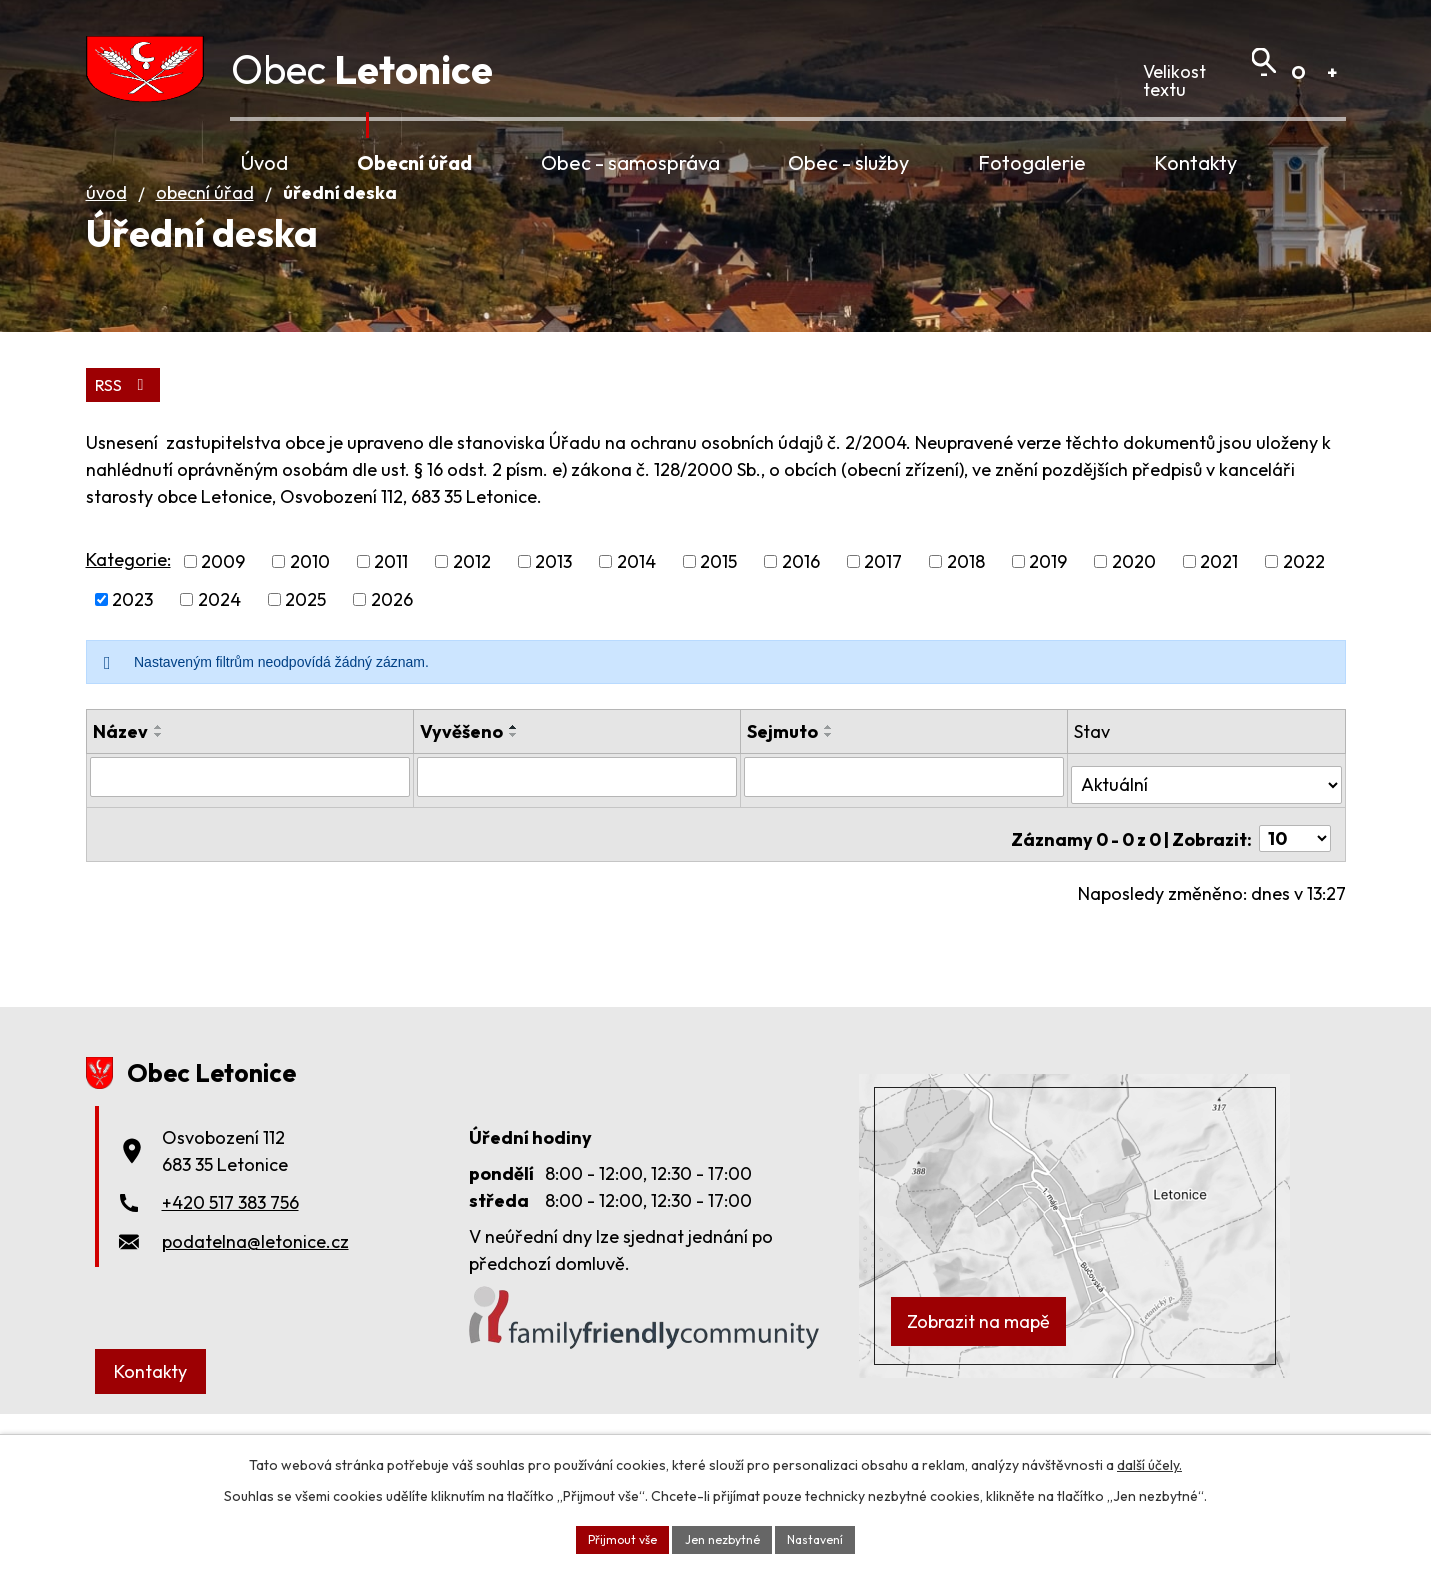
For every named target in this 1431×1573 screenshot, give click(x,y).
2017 (883, 638)
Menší (1264, 72)
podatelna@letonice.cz (255, 1301)
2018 (966, 638)
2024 (219, 676)
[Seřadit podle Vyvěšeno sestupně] (514, 812)
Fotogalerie (1032, 162)
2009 (223, 638)
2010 (310, 638)
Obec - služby (848, 162)
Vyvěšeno (461, 808)
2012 (472, 638)
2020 (1134, 638)
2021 (1219, 638)
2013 (553, 638)
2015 (718, 638)
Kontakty (1195, 162)
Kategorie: (128, 635)
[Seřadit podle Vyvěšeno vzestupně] (514, 804)
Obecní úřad (414, 162)
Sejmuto (782, 808)
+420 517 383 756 (230, 1262)
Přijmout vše (611, 1537)
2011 (391, 638)
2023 (132, 676)
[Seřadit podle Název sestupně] (159, 812)
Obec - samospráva (630, 162)
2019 (1048, 638)
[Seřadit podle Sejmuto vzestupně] (829, 804)
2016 (801, 638)
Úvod (264, 162)
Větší (1332, 72)
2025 (305, 676)
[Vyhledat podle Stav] (1206, 852)
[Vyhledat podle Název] (250, 853)
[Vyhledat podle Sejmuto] (904, 853)
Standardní (1298, 72)
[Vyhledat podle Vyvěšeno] (577, 853)
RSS (126, 459)
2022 (1304, 638)
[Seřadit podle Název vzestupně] (159, 804)
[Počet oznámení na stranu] (1295, 898)
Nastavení (827, 1537)
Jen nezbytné (722, 1537)
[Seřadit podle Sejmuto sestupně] (829, 812)
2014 (636, 638)
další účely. (1149, 1461)
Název (120, 808)
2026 (392, 676)
